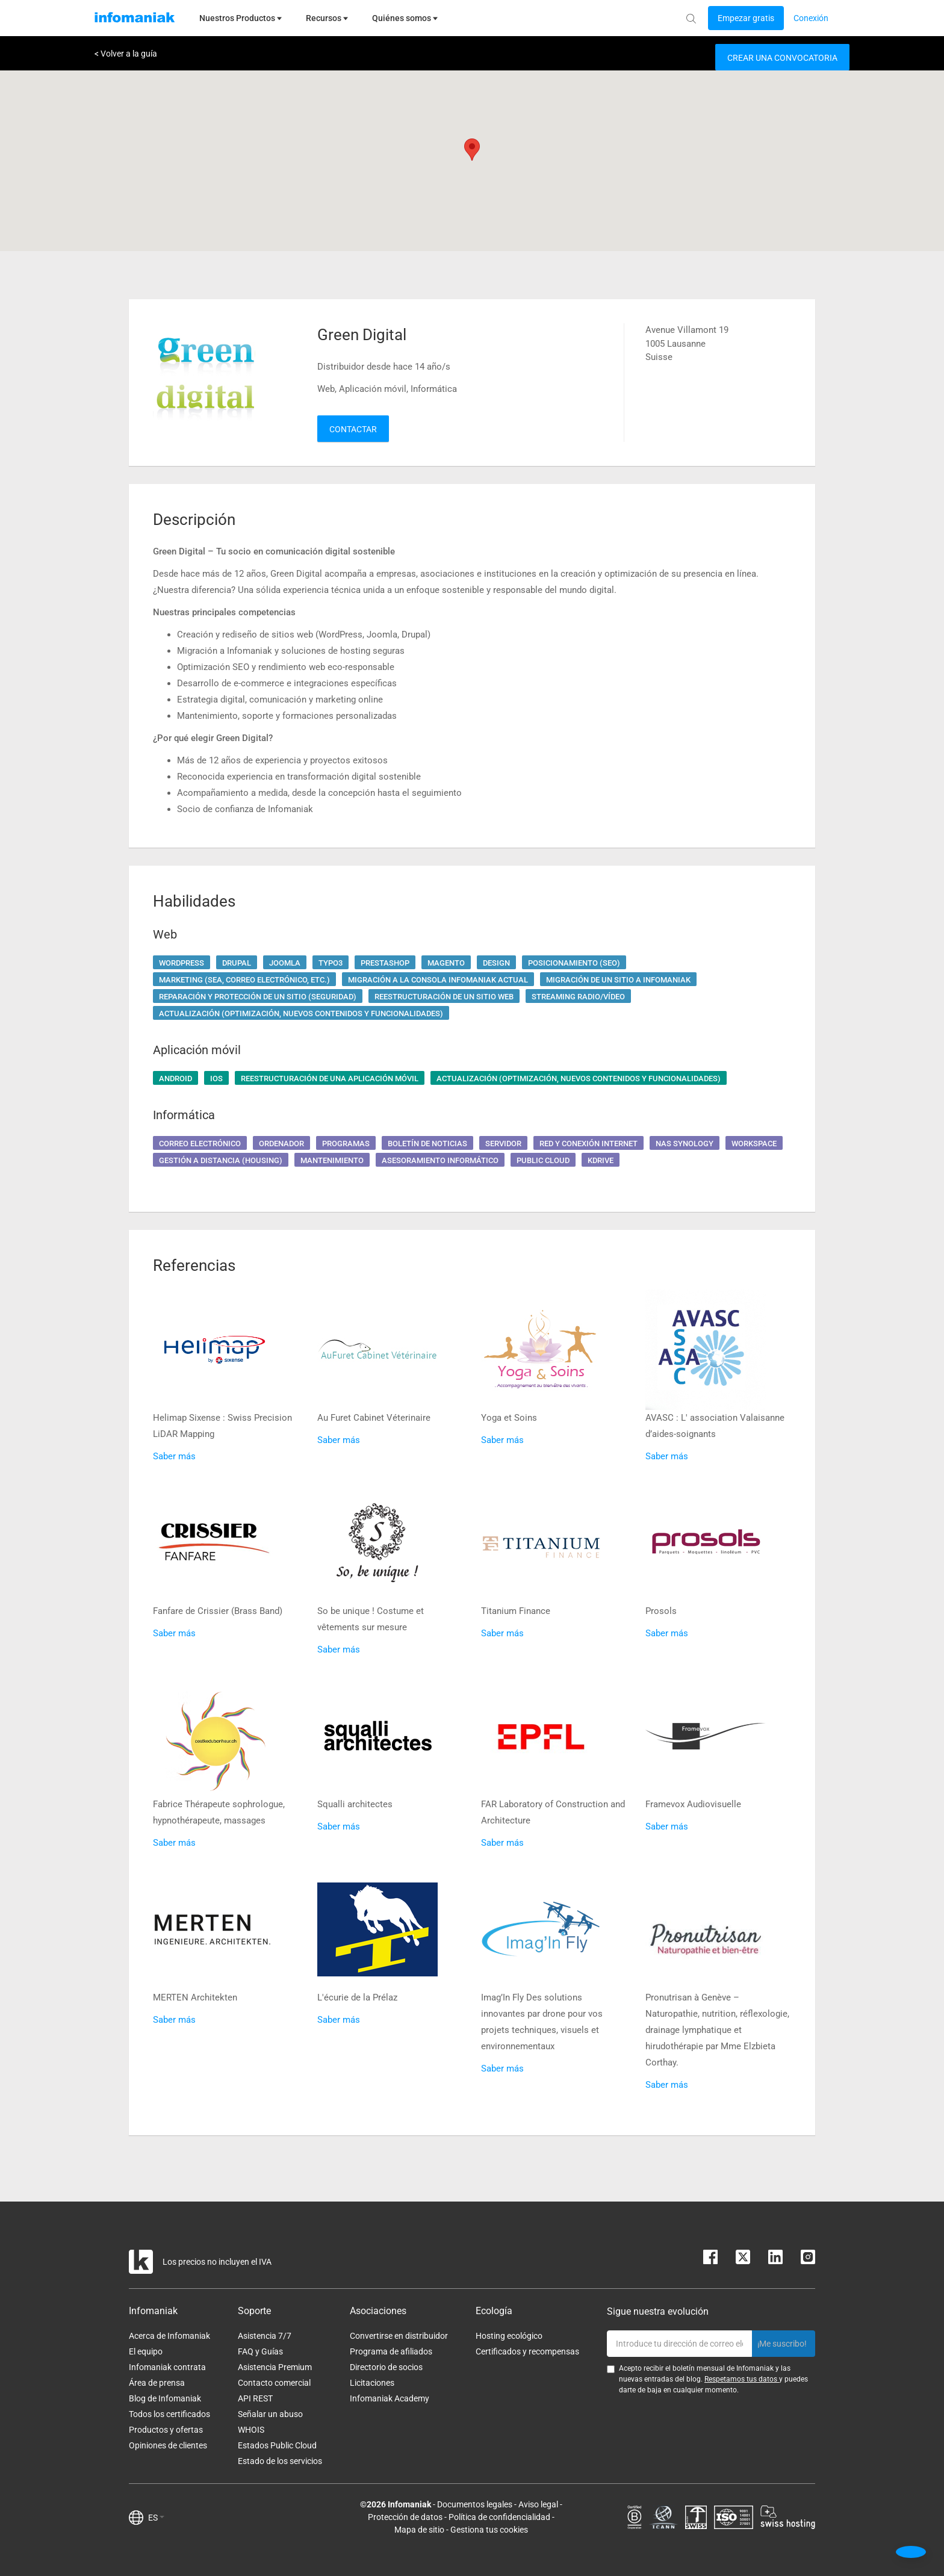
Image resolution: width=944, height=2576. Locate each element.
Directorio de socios (386, 2367)
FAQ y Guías (260, 2351)
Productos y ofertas (166, 2430)
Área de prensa (157, 2383)
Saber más (174, 1456)
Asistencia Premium (275, 2367)
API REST (255, 2398)
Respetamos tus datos (741, 2379)
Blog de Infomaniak (165, 2398)
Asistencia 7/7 (264, 2336)
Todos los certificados (169, 2414)
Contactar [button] (353, 429)
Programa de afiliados (391, 2351)
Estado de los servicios (280, 2461)
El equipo (146, 2351)
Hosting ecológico (509, 2336)
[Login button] (746, 18)
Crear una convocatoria (782, 58)
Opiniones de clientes (168, 2445)
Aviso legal (538, 2504)
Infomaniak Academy (389, 2398)
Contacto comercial (274, 2383)
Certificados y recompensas (527, 2351)
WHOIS (251, 2430)
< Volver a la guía (126, 53)
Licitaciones (372, 2383)
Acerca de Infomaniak (169, 2336)
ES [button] (156, 2517)
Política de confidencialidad (499, 2517)
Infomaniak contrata (167, 2367)
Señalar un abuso (270, 2414)
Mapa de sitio (419, 2529)
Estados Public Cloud (277, 2445)
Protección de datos (405, 2517)
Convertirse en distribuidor (399, 2336)
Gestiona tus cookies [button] (489, 2529)
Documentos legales (474, 2504)
